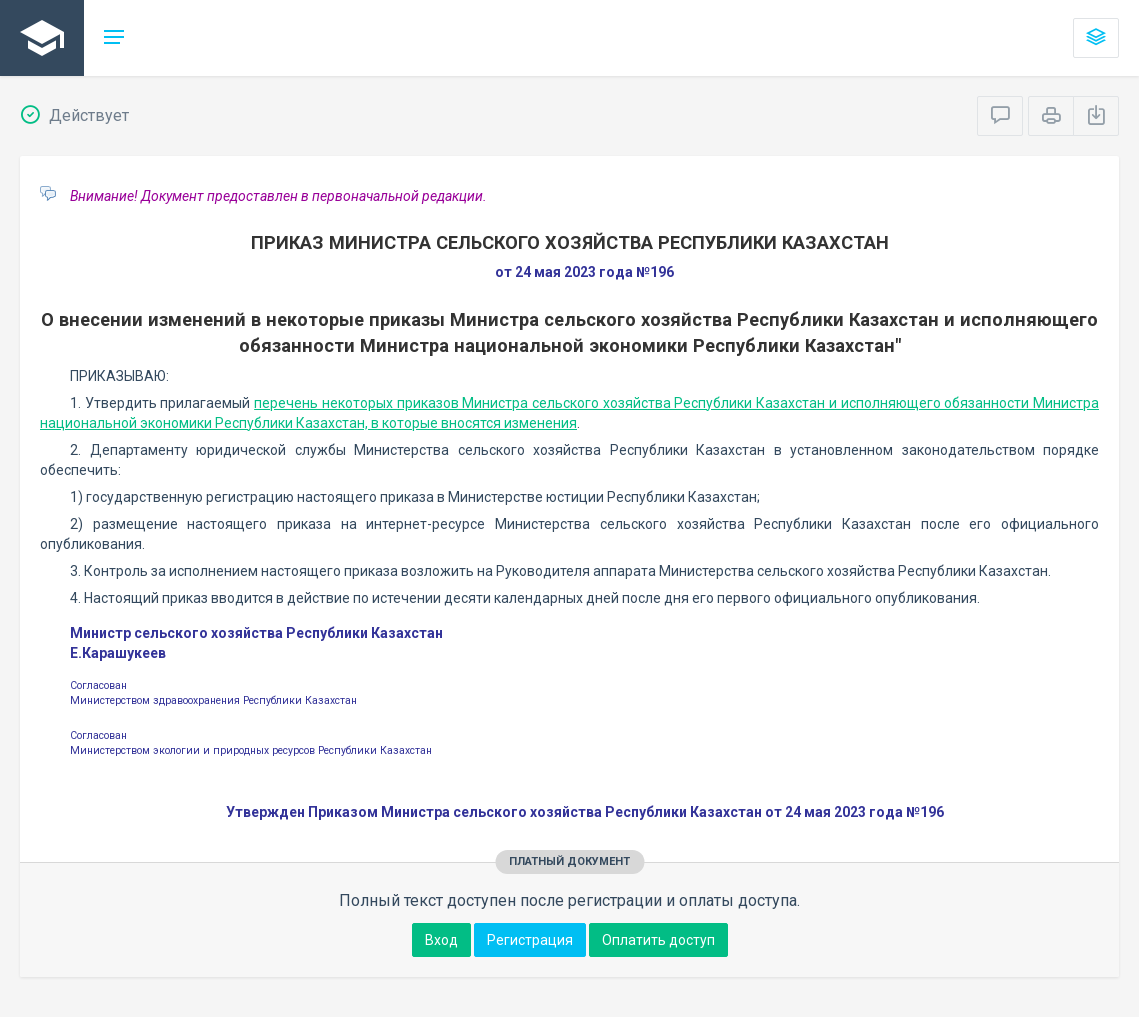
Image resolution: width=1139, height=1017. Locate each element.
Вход (441, 940)
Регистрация (530, 940)
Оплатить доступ (658, 940)
